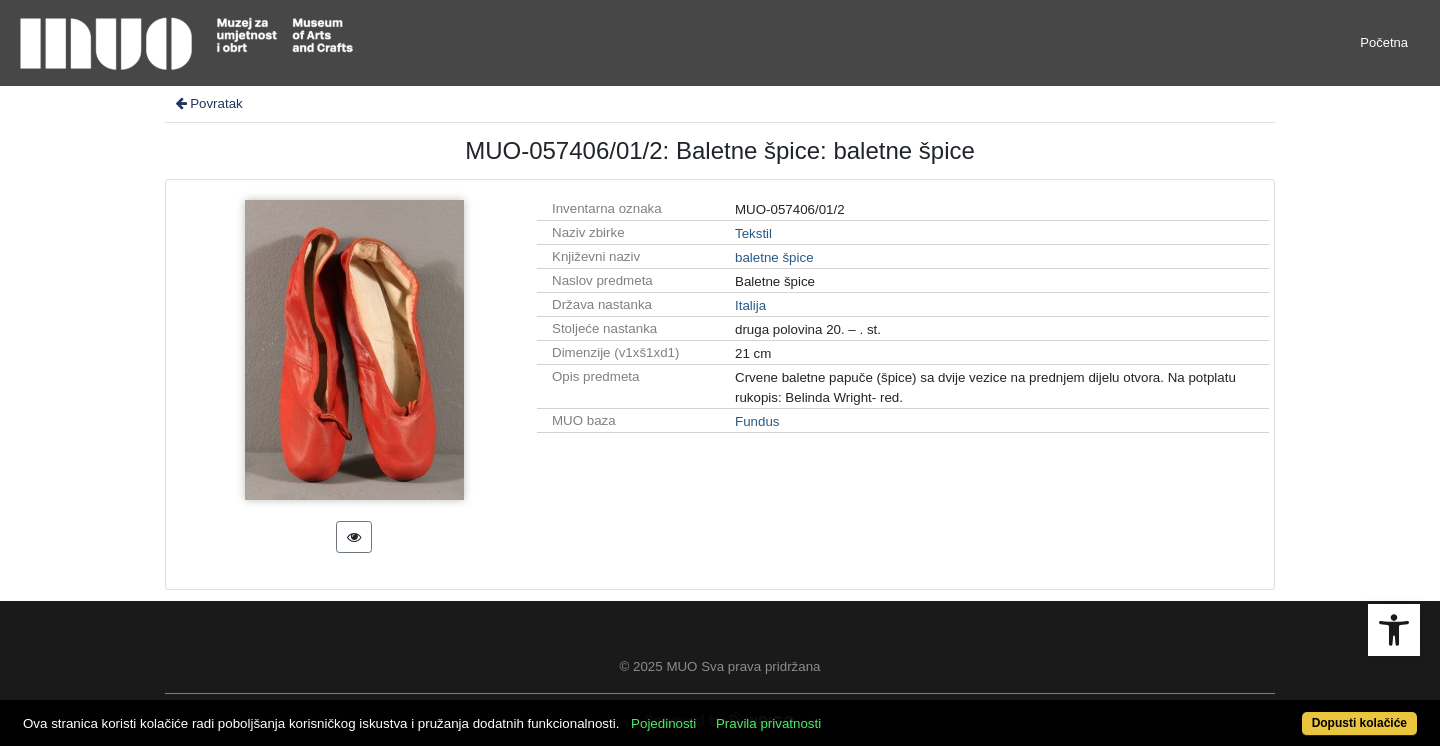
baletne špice (774, 257)
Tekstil (753, 233)
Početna (1384, 42)
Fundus (757, 421)
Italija (750, 305)
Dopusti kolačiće (1359, 723)
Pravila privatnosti (768, 723)
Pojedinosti (663, 723)
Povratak (208, 103)
